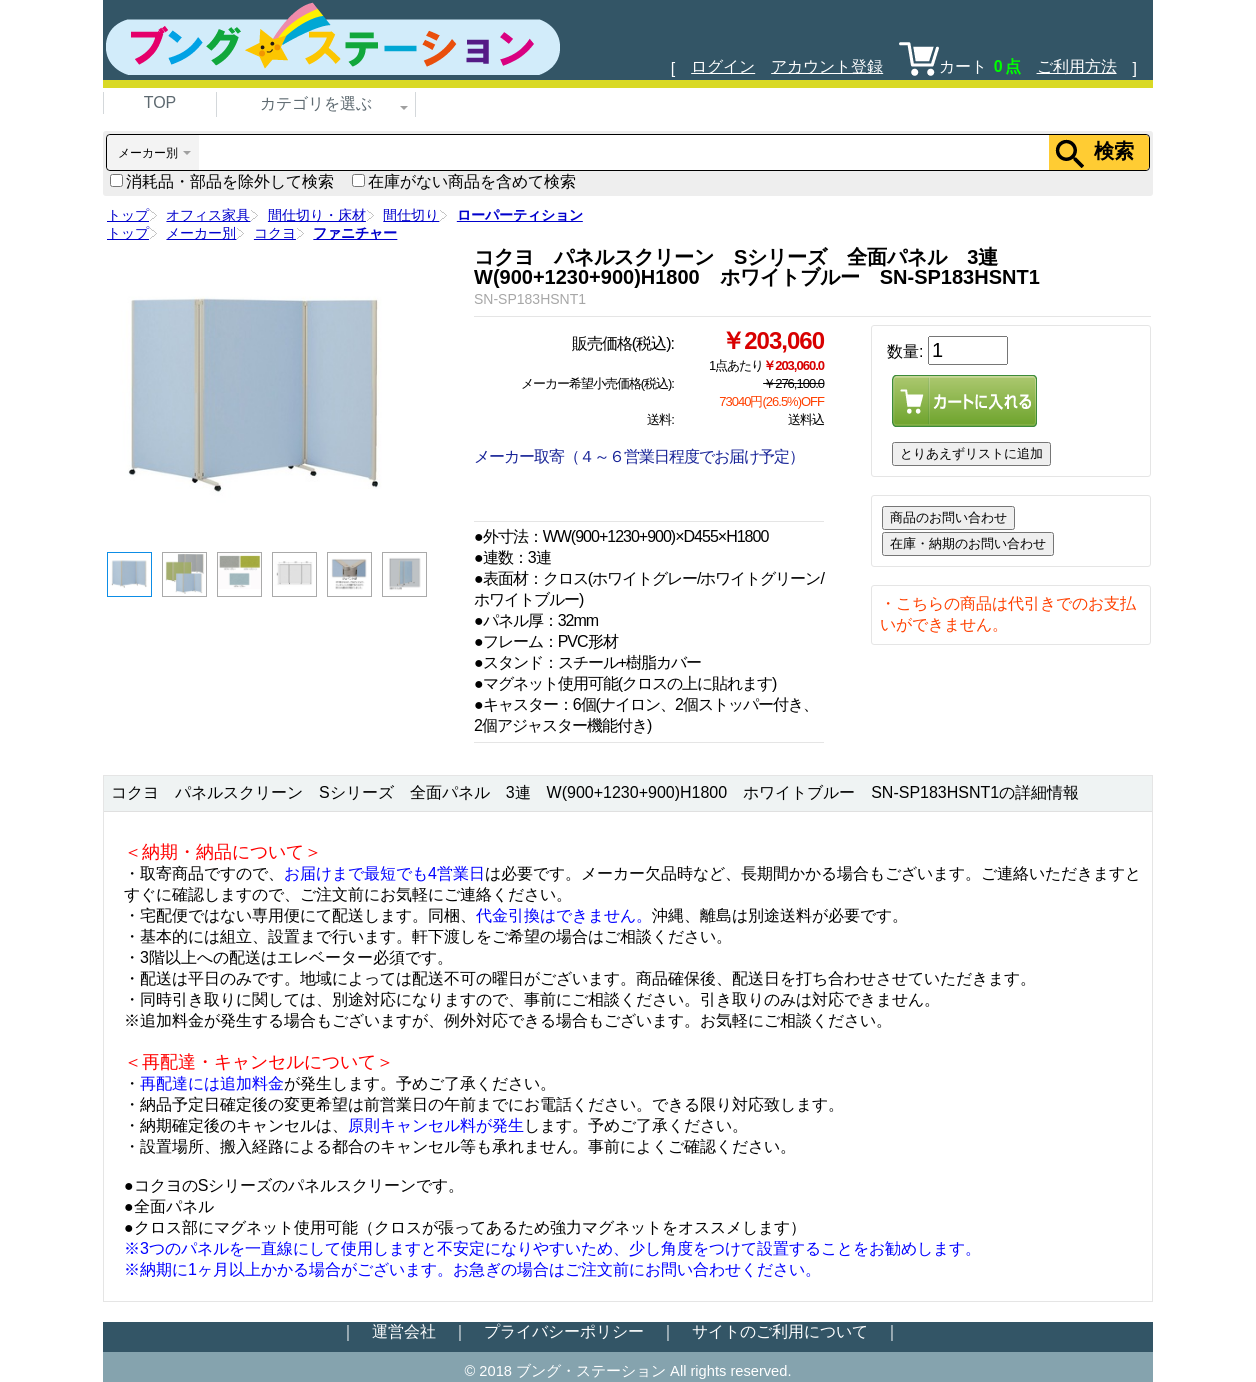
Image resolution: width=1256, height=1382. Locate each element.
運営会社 (404, 1331)
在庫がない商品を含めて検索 (464, 181)
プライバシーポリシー (564, 1331)
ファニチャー (355, 233)
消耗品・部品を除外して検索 (222, 181)
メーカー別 (201, 233)
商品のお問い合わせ (948, 517)
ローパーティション (520, 215)
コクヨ (275, 233)
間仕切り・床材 (317, 215)
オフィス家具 (208, 215)
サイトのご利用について (780, 1331)
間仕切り (411, 215)
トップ (128, 215)
